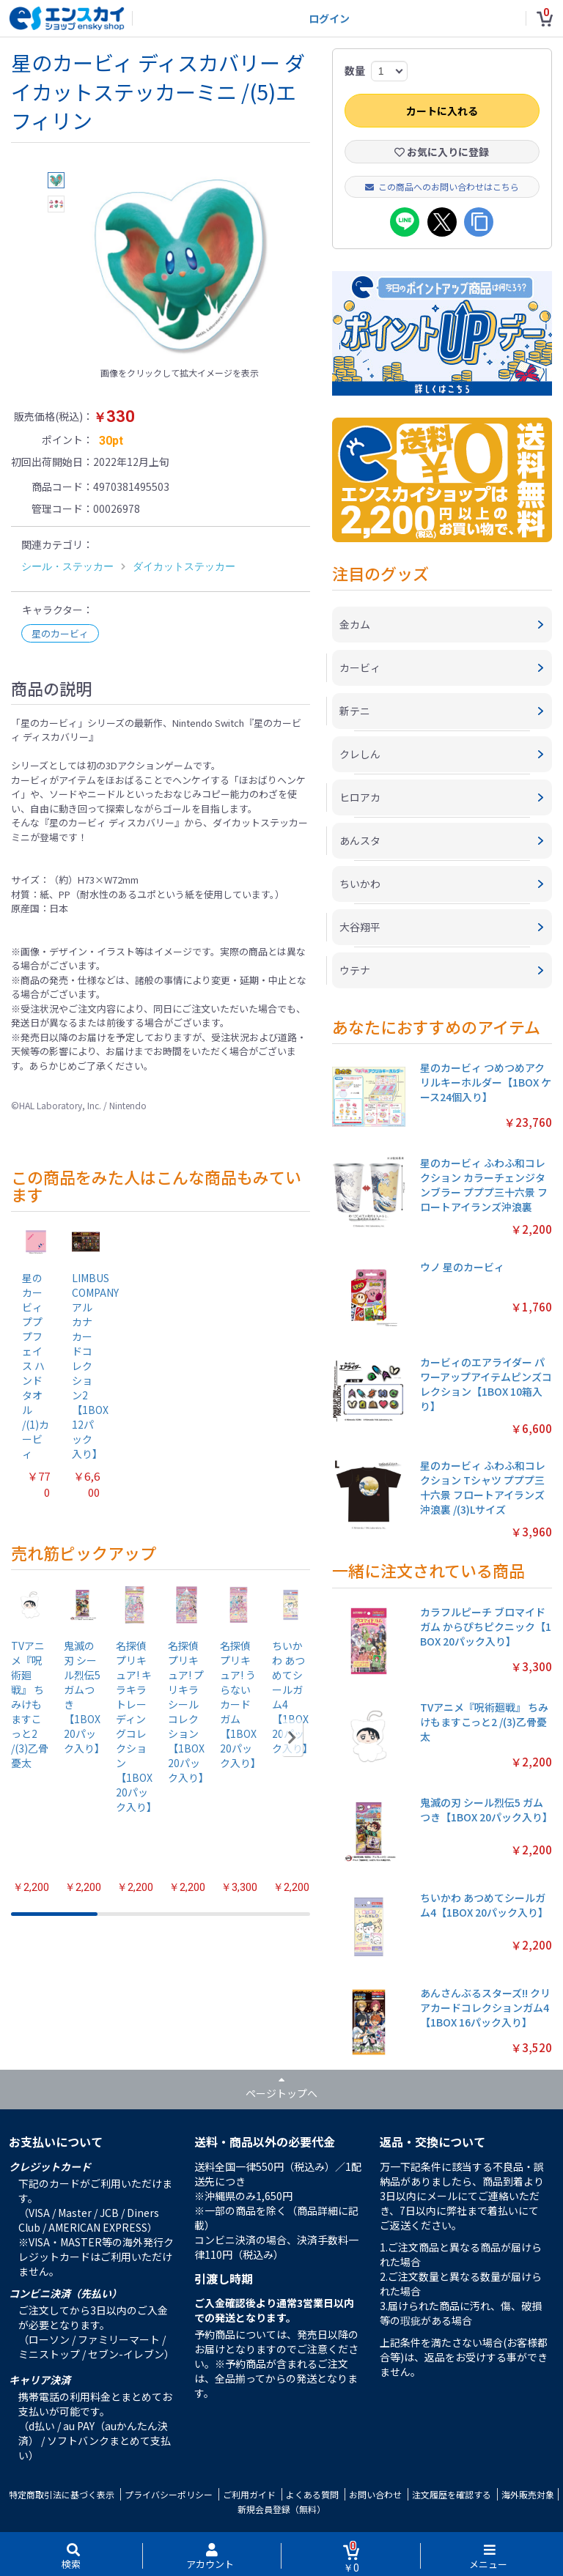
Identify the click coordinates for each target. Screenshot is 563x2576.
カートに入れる (442, 110)
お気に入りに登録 (441, 151)
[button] (292, 1738)
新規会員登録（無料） (281, 2509)
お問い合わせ (375, 2494)
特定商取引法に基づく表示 (61, 2494)
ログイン (329, 18)
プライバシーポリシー (169, 2494)
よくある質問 (312, 2494)
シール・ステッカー (67, 566)
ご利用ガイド (249, 2494)
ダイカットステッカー (184, 566)
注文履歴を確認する (451, 2494)
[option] (179, 266)
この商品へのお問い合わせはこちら (442, 186)
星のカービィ (60, 633)
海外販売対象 (527, 2494)
